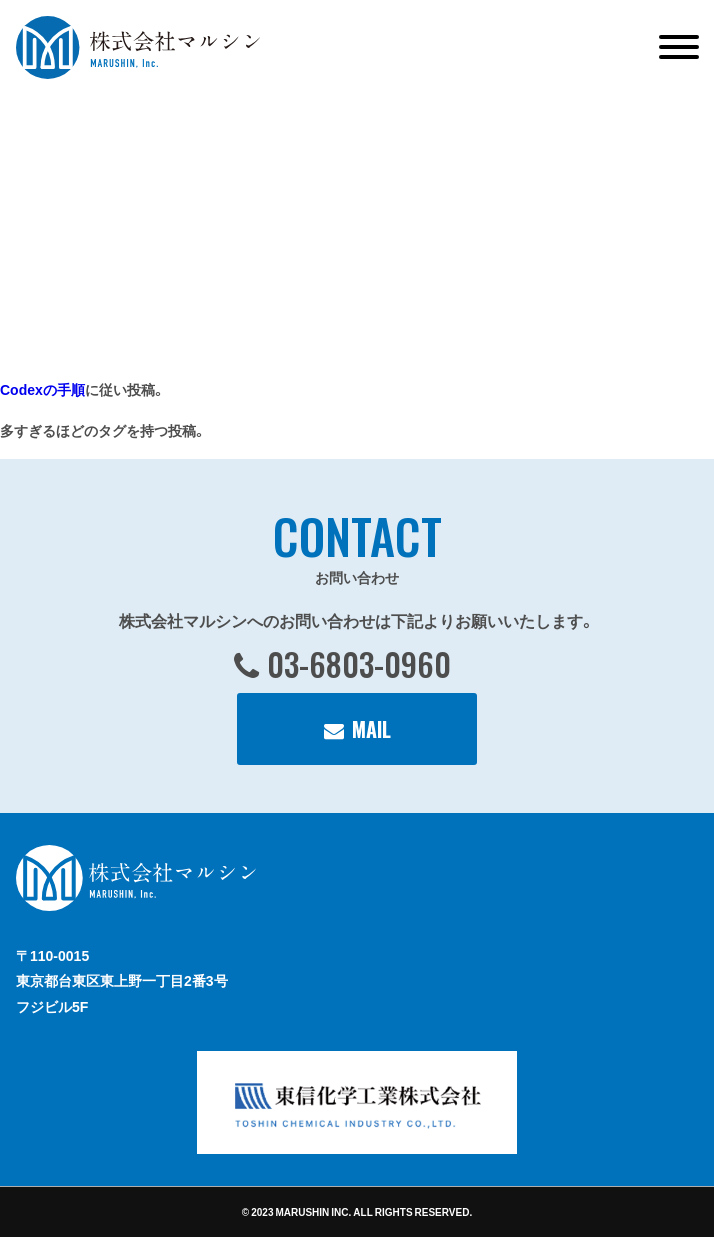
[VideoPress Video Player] (250, 220)
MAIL (371, 729)
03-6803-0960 (359, 663)
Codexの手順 (42, 389)
